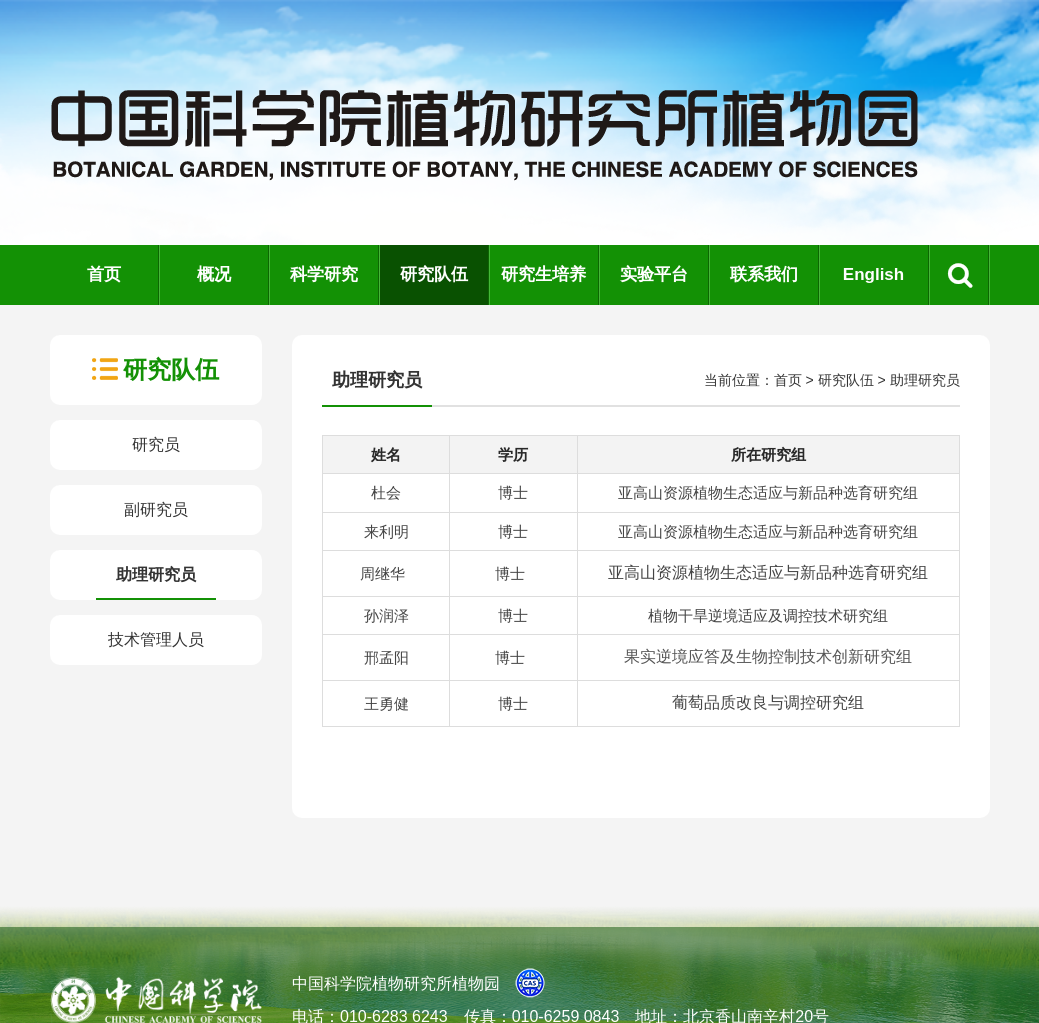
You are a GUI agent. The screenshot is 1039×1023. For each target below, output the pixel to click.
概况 (214, 274)
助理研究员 (156, 574)
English (873, 274)
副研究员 (156, 509)
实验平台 (654, 274)
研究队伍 (434, 274)
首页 (104, 274)
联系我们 (764, 274)
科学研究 (324, 274)
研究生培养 (543, 274)
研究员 (156, 444)
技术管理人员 (156, 639)
